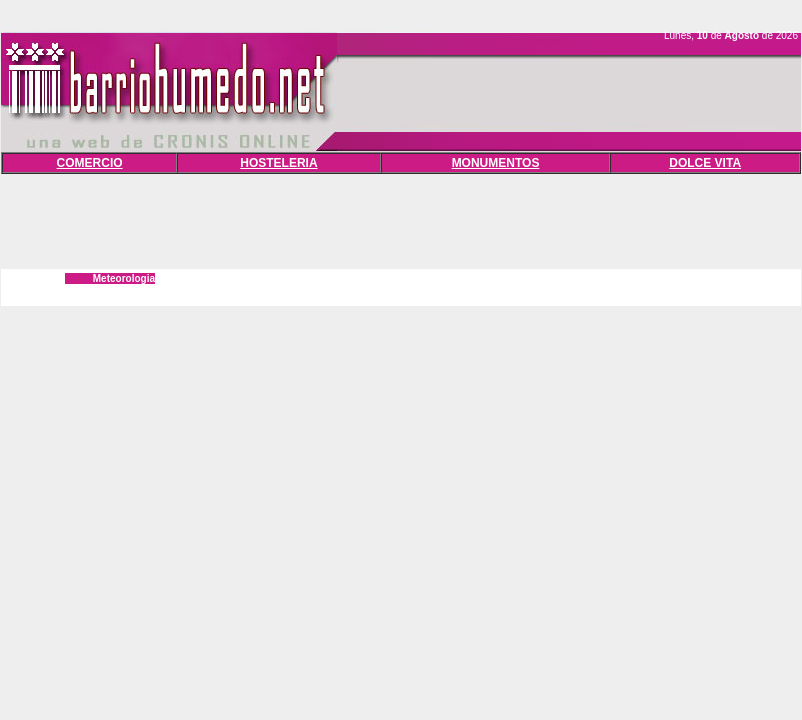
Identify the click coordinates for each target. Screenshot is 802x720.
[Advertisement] (401, 219)
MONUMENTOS (496, 163)
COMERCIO (90, 163)
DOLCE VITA (705, 163)
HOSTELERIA (278, 163)
